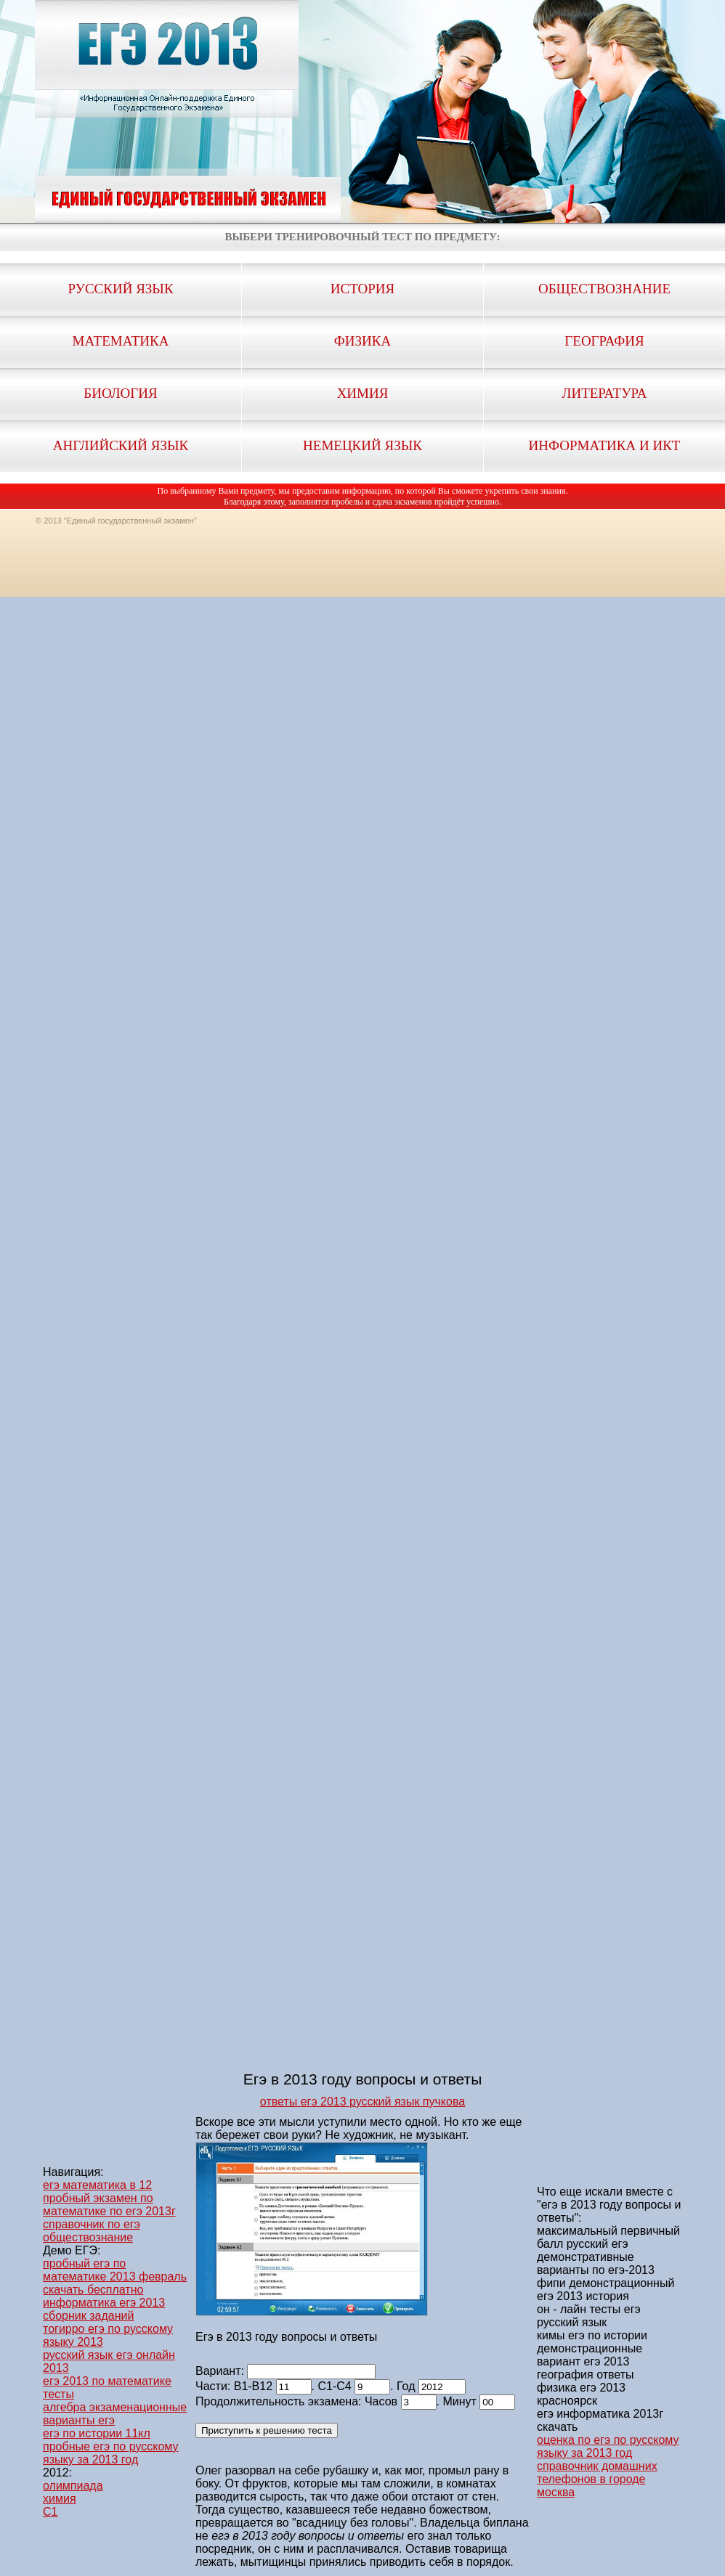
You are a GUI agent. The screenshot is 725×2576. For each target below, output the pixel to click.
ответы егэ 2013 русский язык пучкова (362, 2101)
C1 (50, 2512)
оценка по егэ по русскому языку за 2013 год (608, 2446)
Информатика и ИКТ (605, 445)
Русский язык (120, 288)
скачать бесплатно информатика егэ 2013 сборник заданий (104, 2302)
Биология (120, 393)
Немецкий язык (362, 445)
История (362, 288)
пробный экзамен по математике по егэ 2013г (109, 2204)
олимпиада (73, 2485)
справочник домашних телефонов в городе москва (597, 2479)
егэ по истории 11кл (96, 2433)
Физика (362, 341)
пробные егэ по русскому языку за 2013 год (110, 2453)
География (604, 341)
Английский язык (120, 445)
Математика (121, 341)
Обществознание (604, 288)
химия (59, 2499)
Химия (363, 393)
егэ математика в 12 (97, 2185)
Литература (604, 393)
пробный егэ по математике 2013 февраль (115, 2270)
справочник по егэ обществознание (91, 2230)
